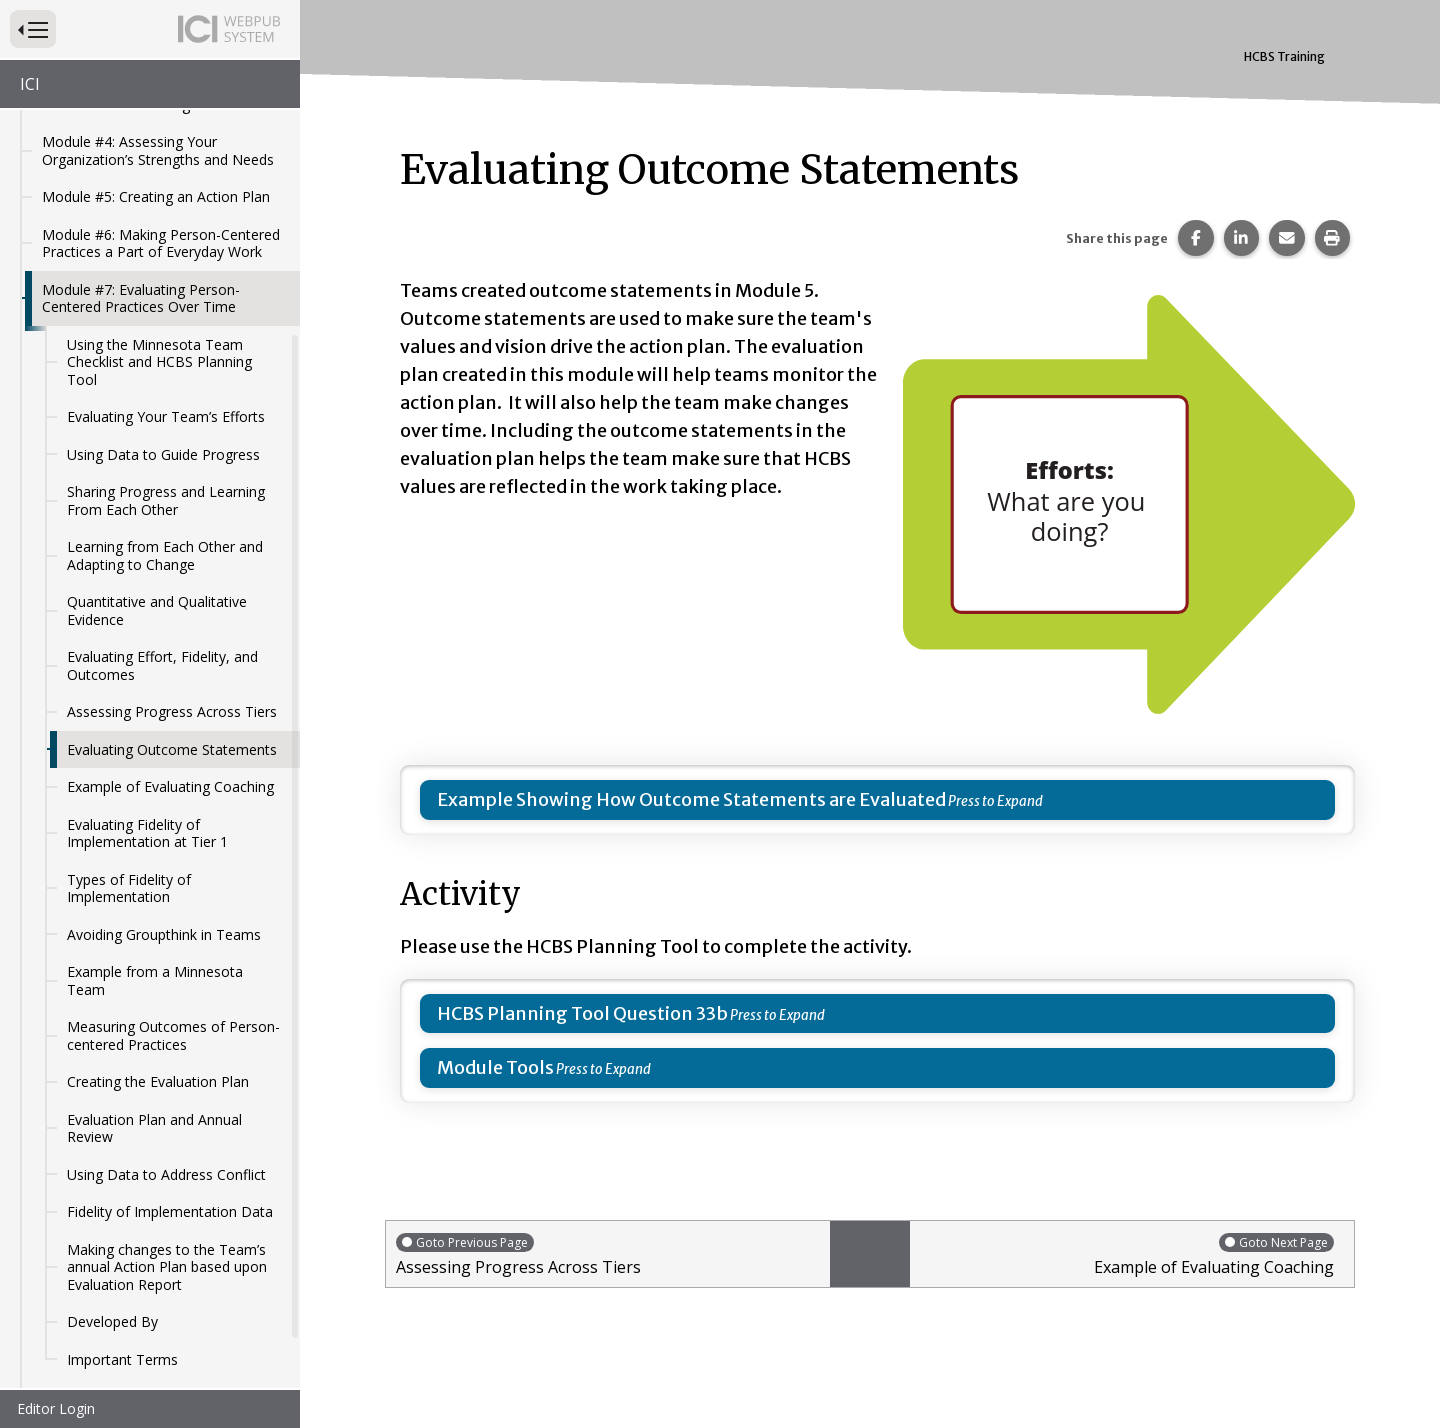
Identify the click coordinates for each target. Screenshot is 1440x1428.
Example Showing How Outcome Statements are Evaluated (691, 799)
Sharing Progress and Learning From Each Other (166, 439)
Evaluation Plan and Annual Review (154, 1067)
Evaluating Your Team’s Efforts (166, 355)
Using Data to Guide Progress (163, 393)
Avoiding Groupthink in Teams (164, 873)
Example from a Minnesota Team (155, 919)
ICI (30, 84)
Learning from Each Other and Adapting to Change (165, 494)
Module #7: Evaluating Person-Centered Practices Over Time (141, 237)
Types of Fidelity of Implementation (129, 827)
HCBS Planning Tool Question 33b (582, 1013)
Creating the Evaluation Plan (158, 1020)
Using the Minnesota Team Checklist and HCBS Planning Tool (159, 301)
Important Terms (122, 1298)
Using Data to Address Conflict (166, 1113)
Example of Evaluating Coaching (170, 725)
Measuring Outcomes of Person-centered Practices (173, 974)
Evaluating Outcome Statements (172, 688)
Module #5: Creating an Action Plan (156, 135)
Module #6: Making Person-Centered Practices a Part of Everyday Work (161, 182)
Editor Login (56, 1408)
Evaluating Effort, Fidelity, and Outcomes (162, 604)
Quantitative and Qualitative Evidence (157, 549)
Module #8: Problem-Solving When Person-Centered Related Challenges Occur (160, 1353)
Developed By (112, 1260)
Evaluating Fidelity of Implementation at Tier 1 (147, 772)
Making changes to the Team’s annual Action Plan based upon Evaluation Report (167, 1206)
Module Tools (495, 1067)
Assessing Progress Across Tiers (172, 650)
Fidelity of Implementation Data (170, 1150)
